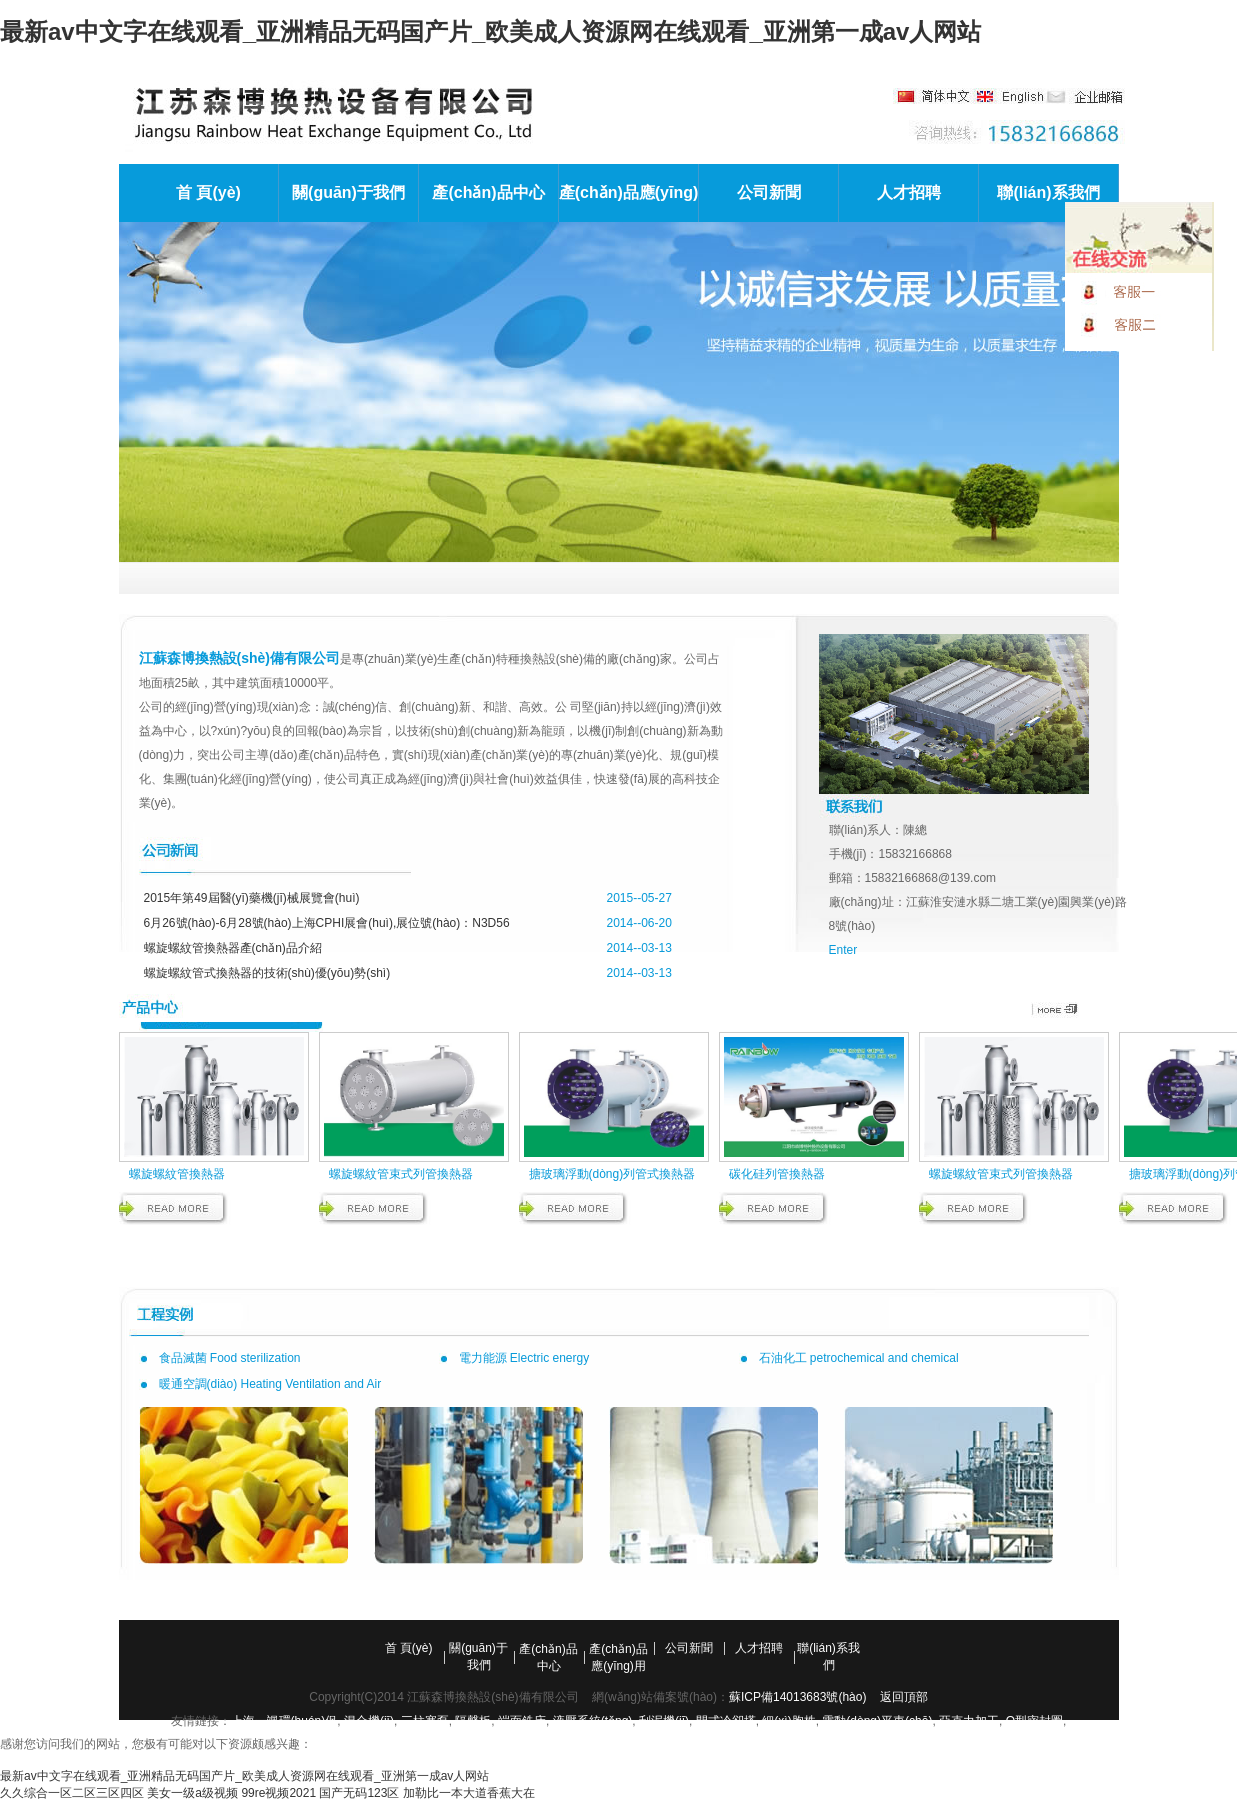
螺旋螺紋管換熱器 (177, 1174)
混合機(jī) (369, 1721)
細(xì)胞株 (788, 1721)
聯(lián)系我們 (1048, 192)
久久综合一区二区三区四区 (72, 1793)
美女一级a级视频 (192, 1793)
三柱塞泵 (425, 1721)
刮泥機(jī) (664, 1721)
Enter (843, 950)
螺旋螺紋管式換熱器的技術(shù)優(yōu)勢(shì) (267, 973)
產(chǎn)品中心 (488, 192)
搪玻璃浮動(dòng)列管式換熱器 (612, 1174)
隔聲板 (473, 1721)
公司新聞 (769, 192)
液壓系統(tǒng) (593, 1721)
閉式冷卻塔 (726, 1721)
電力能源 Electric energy (524, 1358)
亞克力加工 (969, 1721)
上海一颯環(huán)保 (284, 1721)
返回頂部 (904, 1697)
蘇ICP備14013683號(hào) (797, 1697)
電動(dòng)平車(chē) (877, 1721)
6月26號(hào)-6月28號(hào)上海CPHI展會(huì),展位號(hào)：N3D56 (327, 923)
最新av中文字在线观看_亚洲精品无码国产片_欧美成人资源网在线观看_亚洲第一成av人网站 (490, 31)
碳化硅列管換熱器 (777, 1174)
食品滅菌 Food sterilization (230, 1358)
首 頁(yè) (208, 192)
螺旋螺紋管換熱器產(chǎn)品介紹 (233, 948)
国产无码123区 (359, 1793)
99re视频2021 (278, 1793)
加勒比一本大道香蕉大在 (469, 1793)
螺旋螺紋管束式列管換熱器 (401, 1174)
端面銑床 (522, 1721)
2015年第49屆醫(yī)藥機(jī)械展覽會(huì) (252, 898)
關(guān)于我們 (348, 192)
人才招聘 (909, 192)
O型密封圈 (1034, 1721)
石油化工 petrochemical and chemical (859, 1358)
